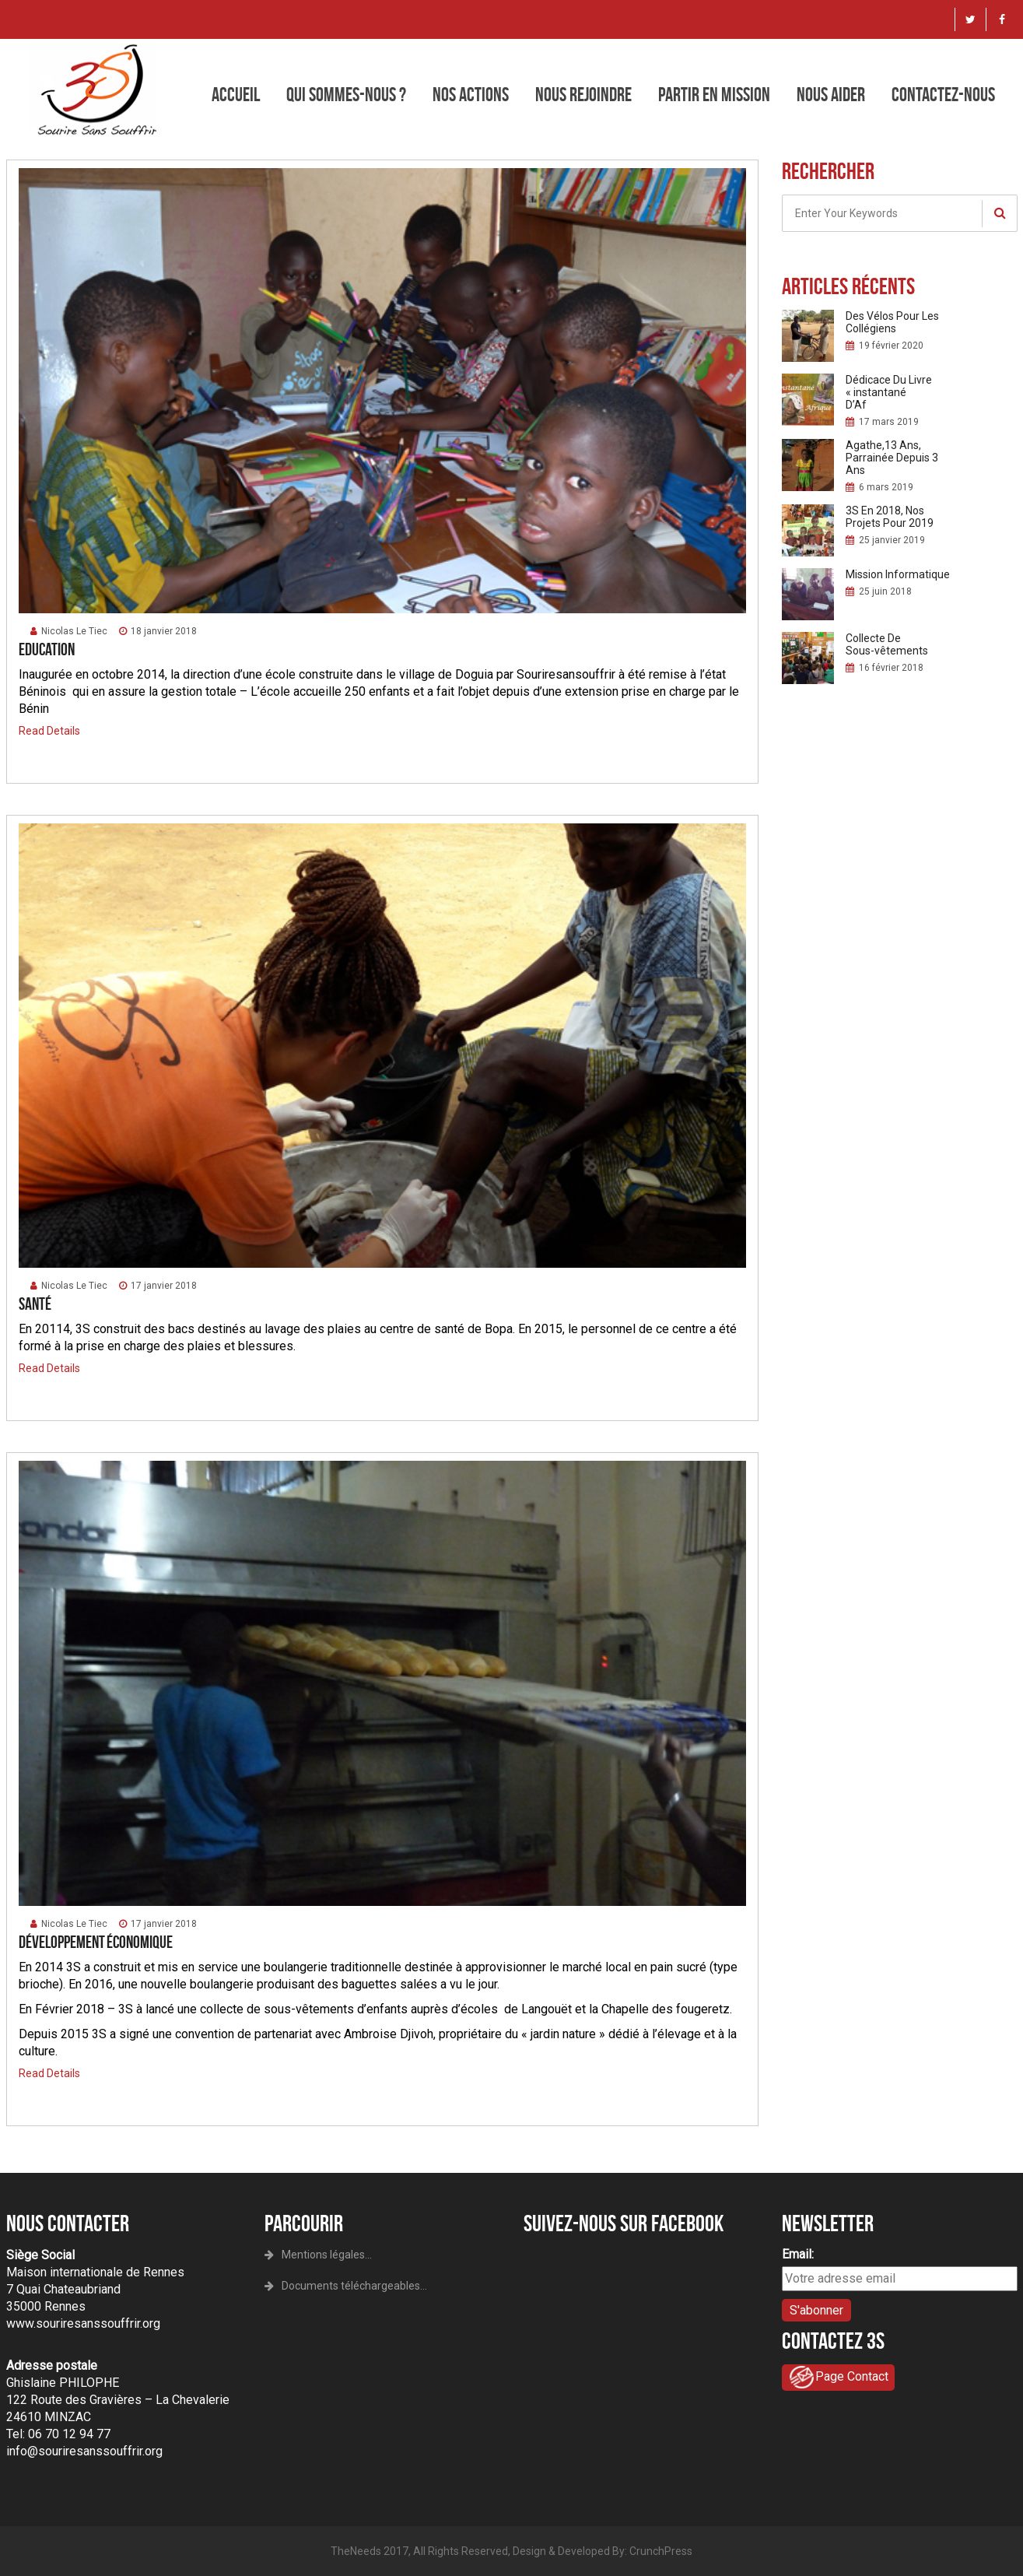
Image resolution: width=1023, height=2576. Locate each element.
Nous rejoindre (583, 94)
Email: (798, 2254)
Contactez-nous (943, 94)
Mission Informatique (898, 574)
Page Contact (838, 2377)
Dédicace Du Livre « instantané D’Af (889, 392)
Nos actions (471, 94)
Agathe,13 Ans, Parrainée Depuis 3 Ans (892, 457)
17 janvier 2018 (158, 1285)
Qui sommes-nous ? (346, 94)
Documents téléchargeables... (346, 2285)
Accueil (236, 94)
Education (47, 649)
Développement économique (96, 1941)
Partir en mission (714, 94)
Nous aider (831, 94)
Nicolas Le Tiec (68, 631)
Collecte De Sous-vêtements (887, 644)
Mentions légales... (318, 2254)
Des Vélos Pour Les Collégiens (892, 322)
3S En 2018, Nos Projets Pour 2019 (890, 516)
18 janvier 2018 (158, 631)
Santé (35, 1303)
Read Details (49, 730)
